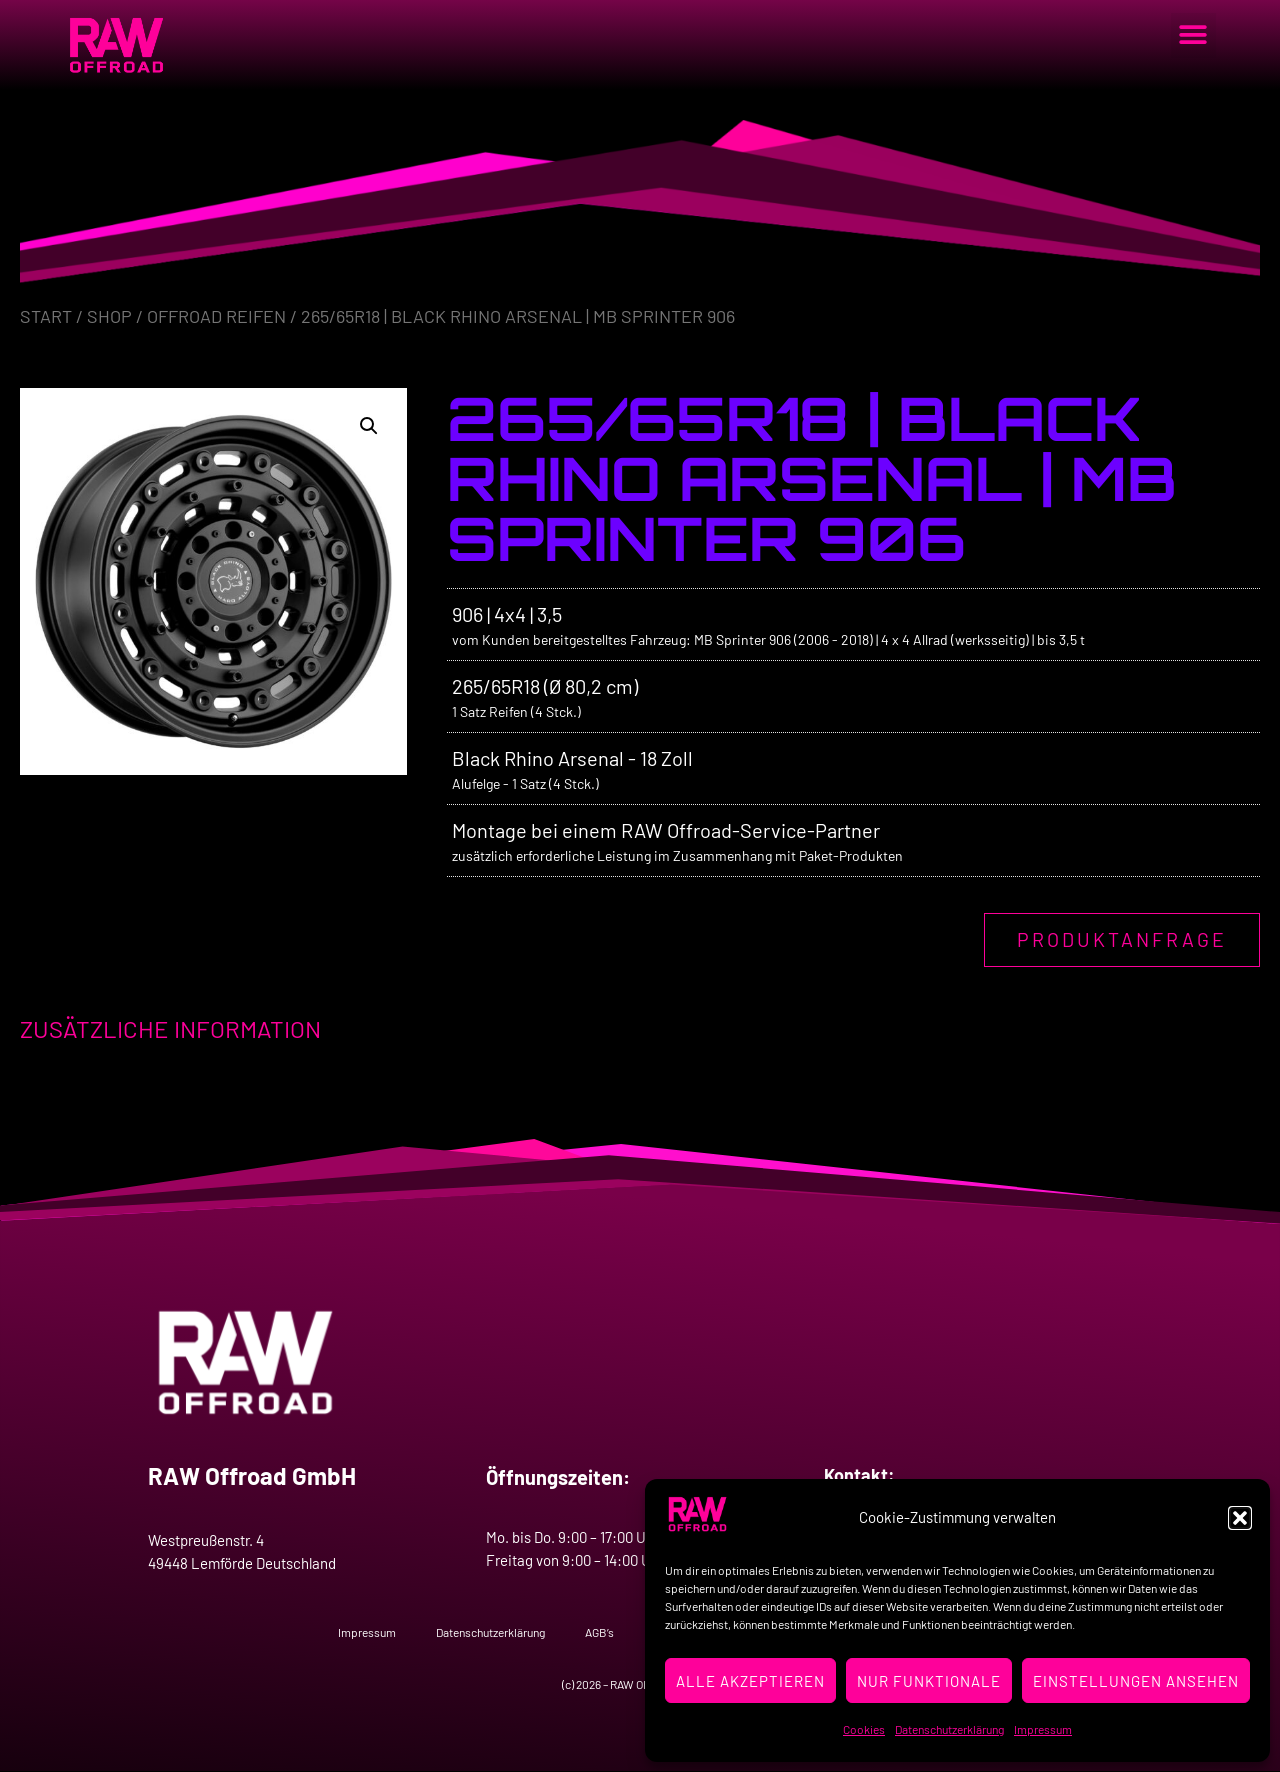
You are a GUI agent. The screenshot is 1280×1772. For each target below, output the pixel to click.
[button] (1240, 1518)
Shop (109, 316)
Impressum (1043, 1729)
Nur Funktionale (929, 1681)
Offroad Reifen (216, 316)
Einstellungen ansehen (1136, 1681)
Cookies (864, 1729)
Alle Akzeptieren (750, 1681)
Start (46, 316)
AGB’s (599, 1632)
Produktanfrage (1121, 940)
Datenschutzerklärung (949, 1729)
